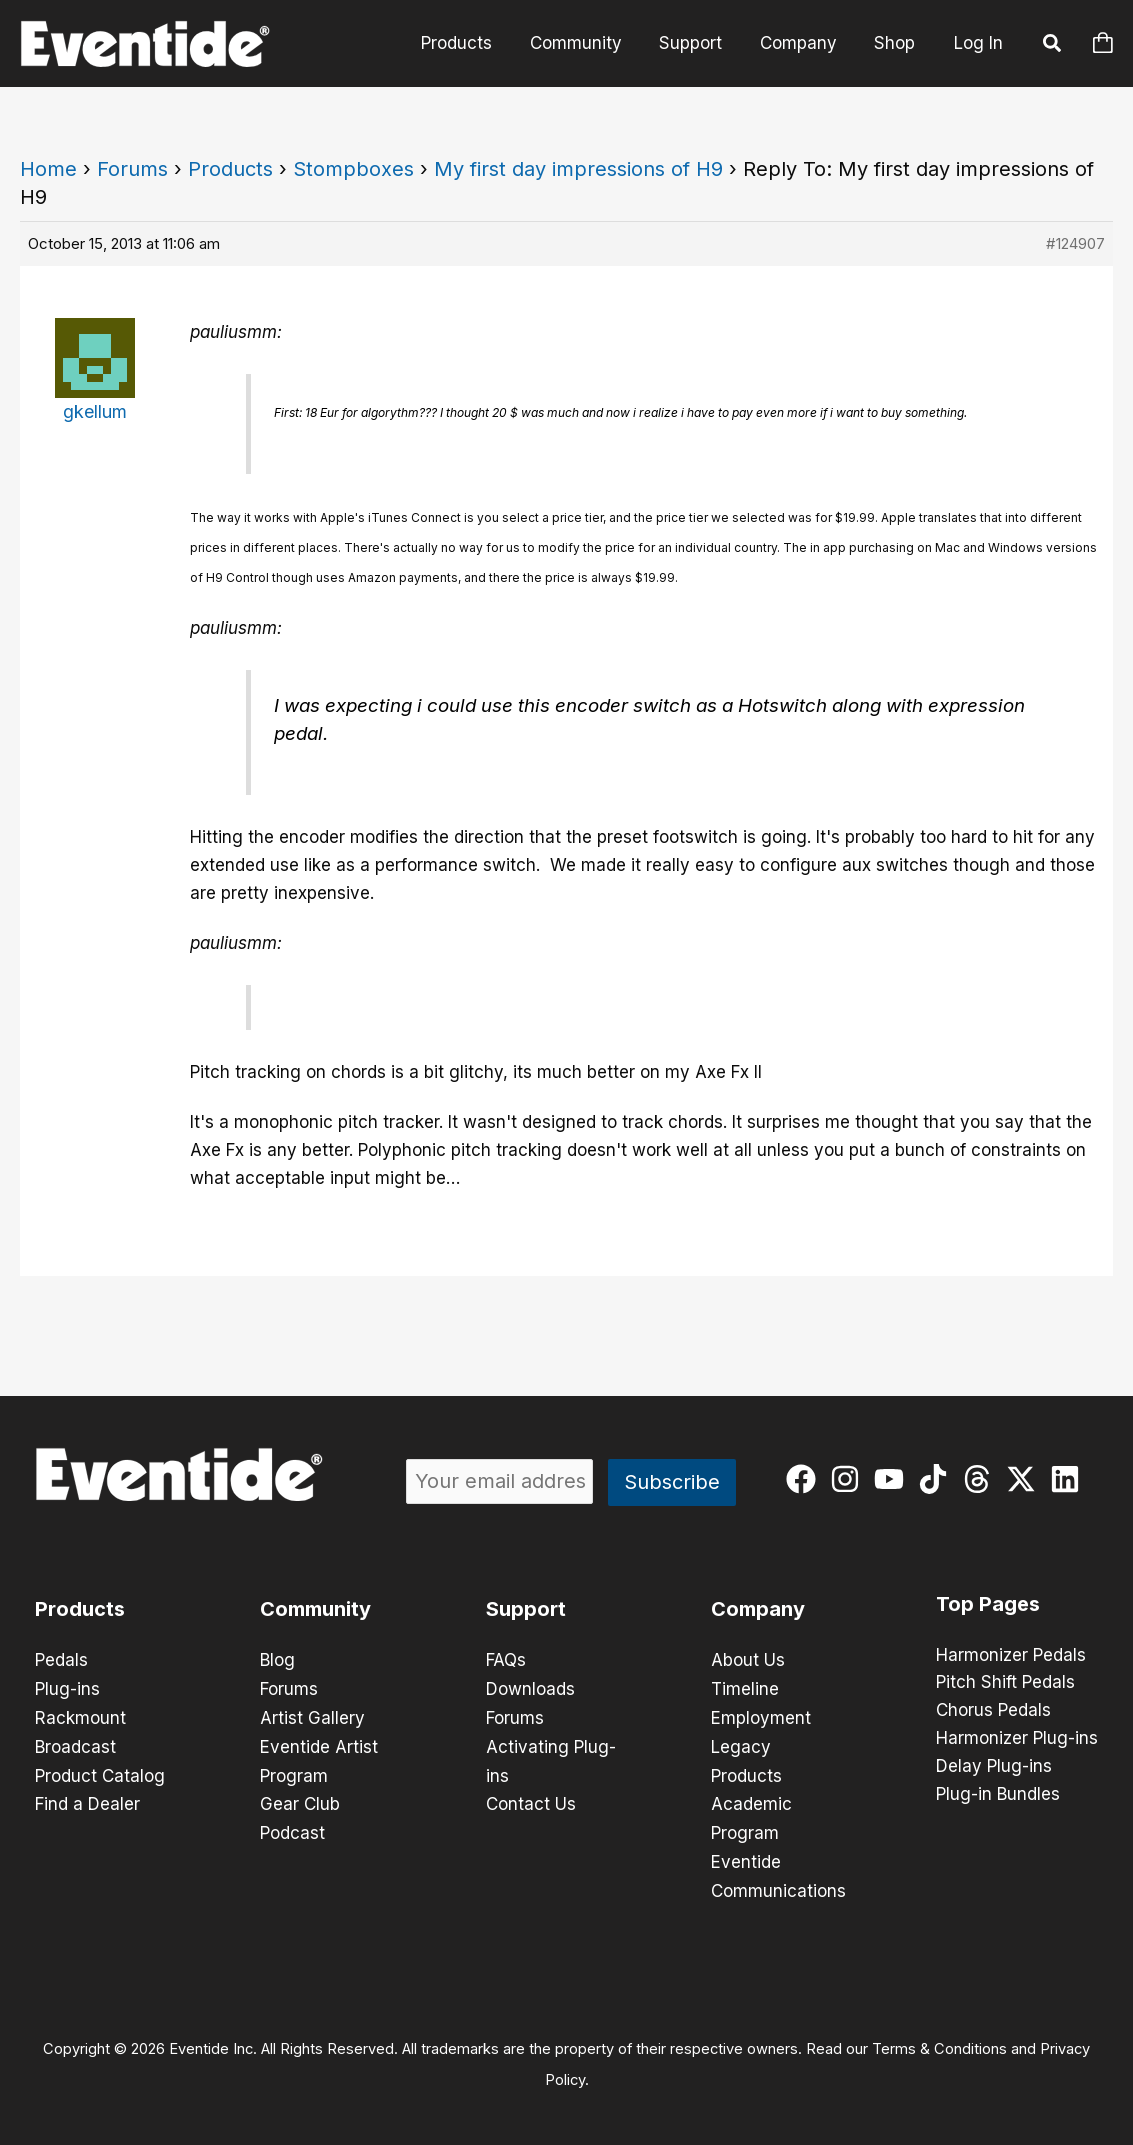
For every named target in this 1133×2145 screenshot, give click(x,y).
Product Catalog (100, 1772)
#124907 (1075, 243)
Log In (978, 43)
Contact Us (531, 1800)
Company (803, 43)
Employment (761, 1716)
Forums (132, 169)
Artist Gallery (312, 1716)
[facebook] (805, 1479)
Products (472, 43)
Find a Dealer (87, 1800)
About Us (748, 1660)
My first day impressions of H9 (578, 169)
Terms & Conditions (939, 2041)
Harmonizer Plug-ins (1017, 1740)
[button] (1053, 46)
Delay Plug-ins (994, 1768)
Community (588, 43)
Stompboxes (353, 169)
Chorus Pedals (993, 1712)
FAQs (506, 1660)
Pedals (61, 1660)
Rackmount (80, 1716)
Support (699, 43)
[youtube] (893, 1479)
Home (48, 169)
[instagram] (849, 1479)
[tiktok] (937, 1479)
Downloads (530, 1688)
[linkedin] (1069, 1479)
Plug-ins (67, 1688)
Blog (277, 1660)
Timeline (745, 1688)
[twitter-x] (1025, 1479)
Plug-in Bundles (998, 1796)
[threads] (981, 1479)
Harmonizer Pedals (1011, 1656)
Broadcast (75, 1744)
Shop (896, 43)
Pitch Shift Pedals (1005, 1684)
